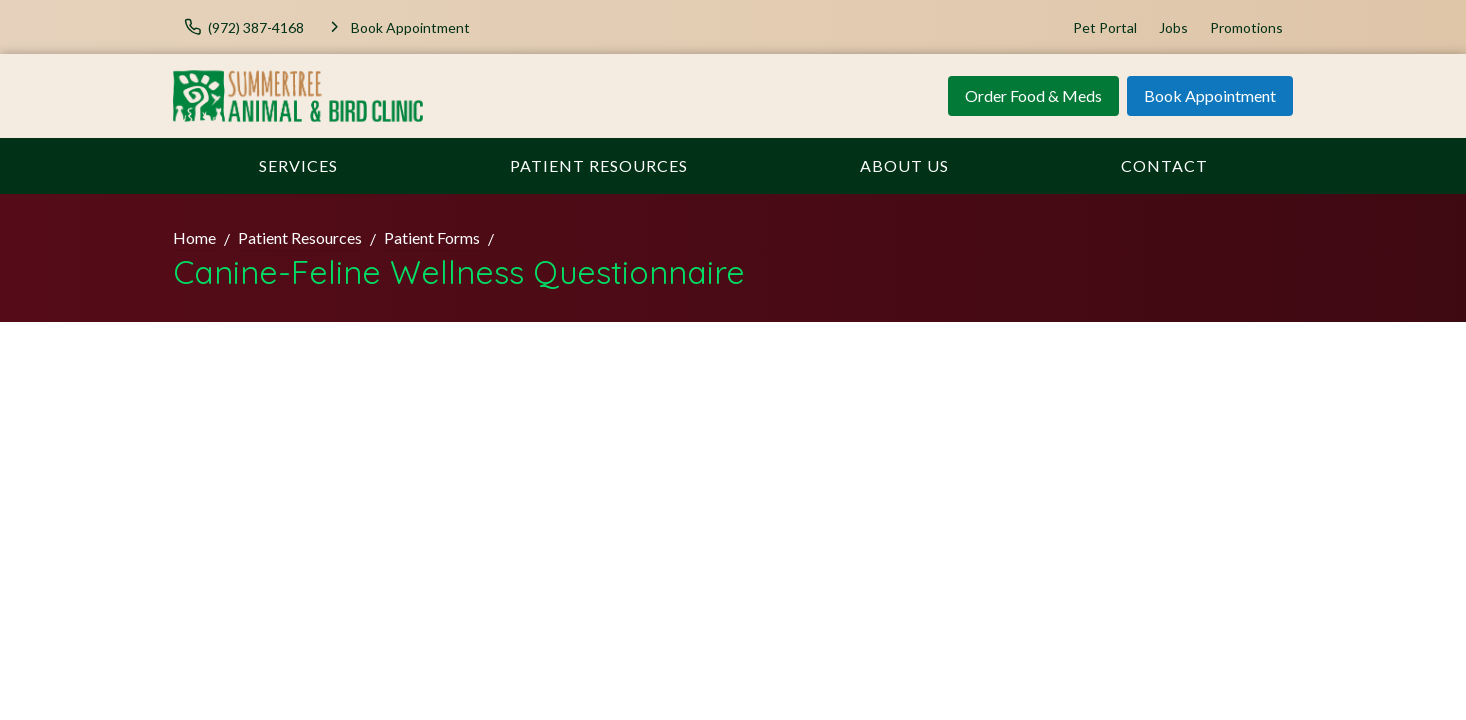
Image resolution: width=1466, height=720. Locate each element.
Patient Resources (599, 165)
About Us (904, 165)
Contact (1164, 165)
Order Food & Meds (1033, 95)
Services (298, 165)
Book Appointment (1210, 95)
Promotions (1246, 27)
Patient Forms (432, 237)
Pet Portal (1105, 27)
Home (194, 237)
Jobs (1173, 27)
